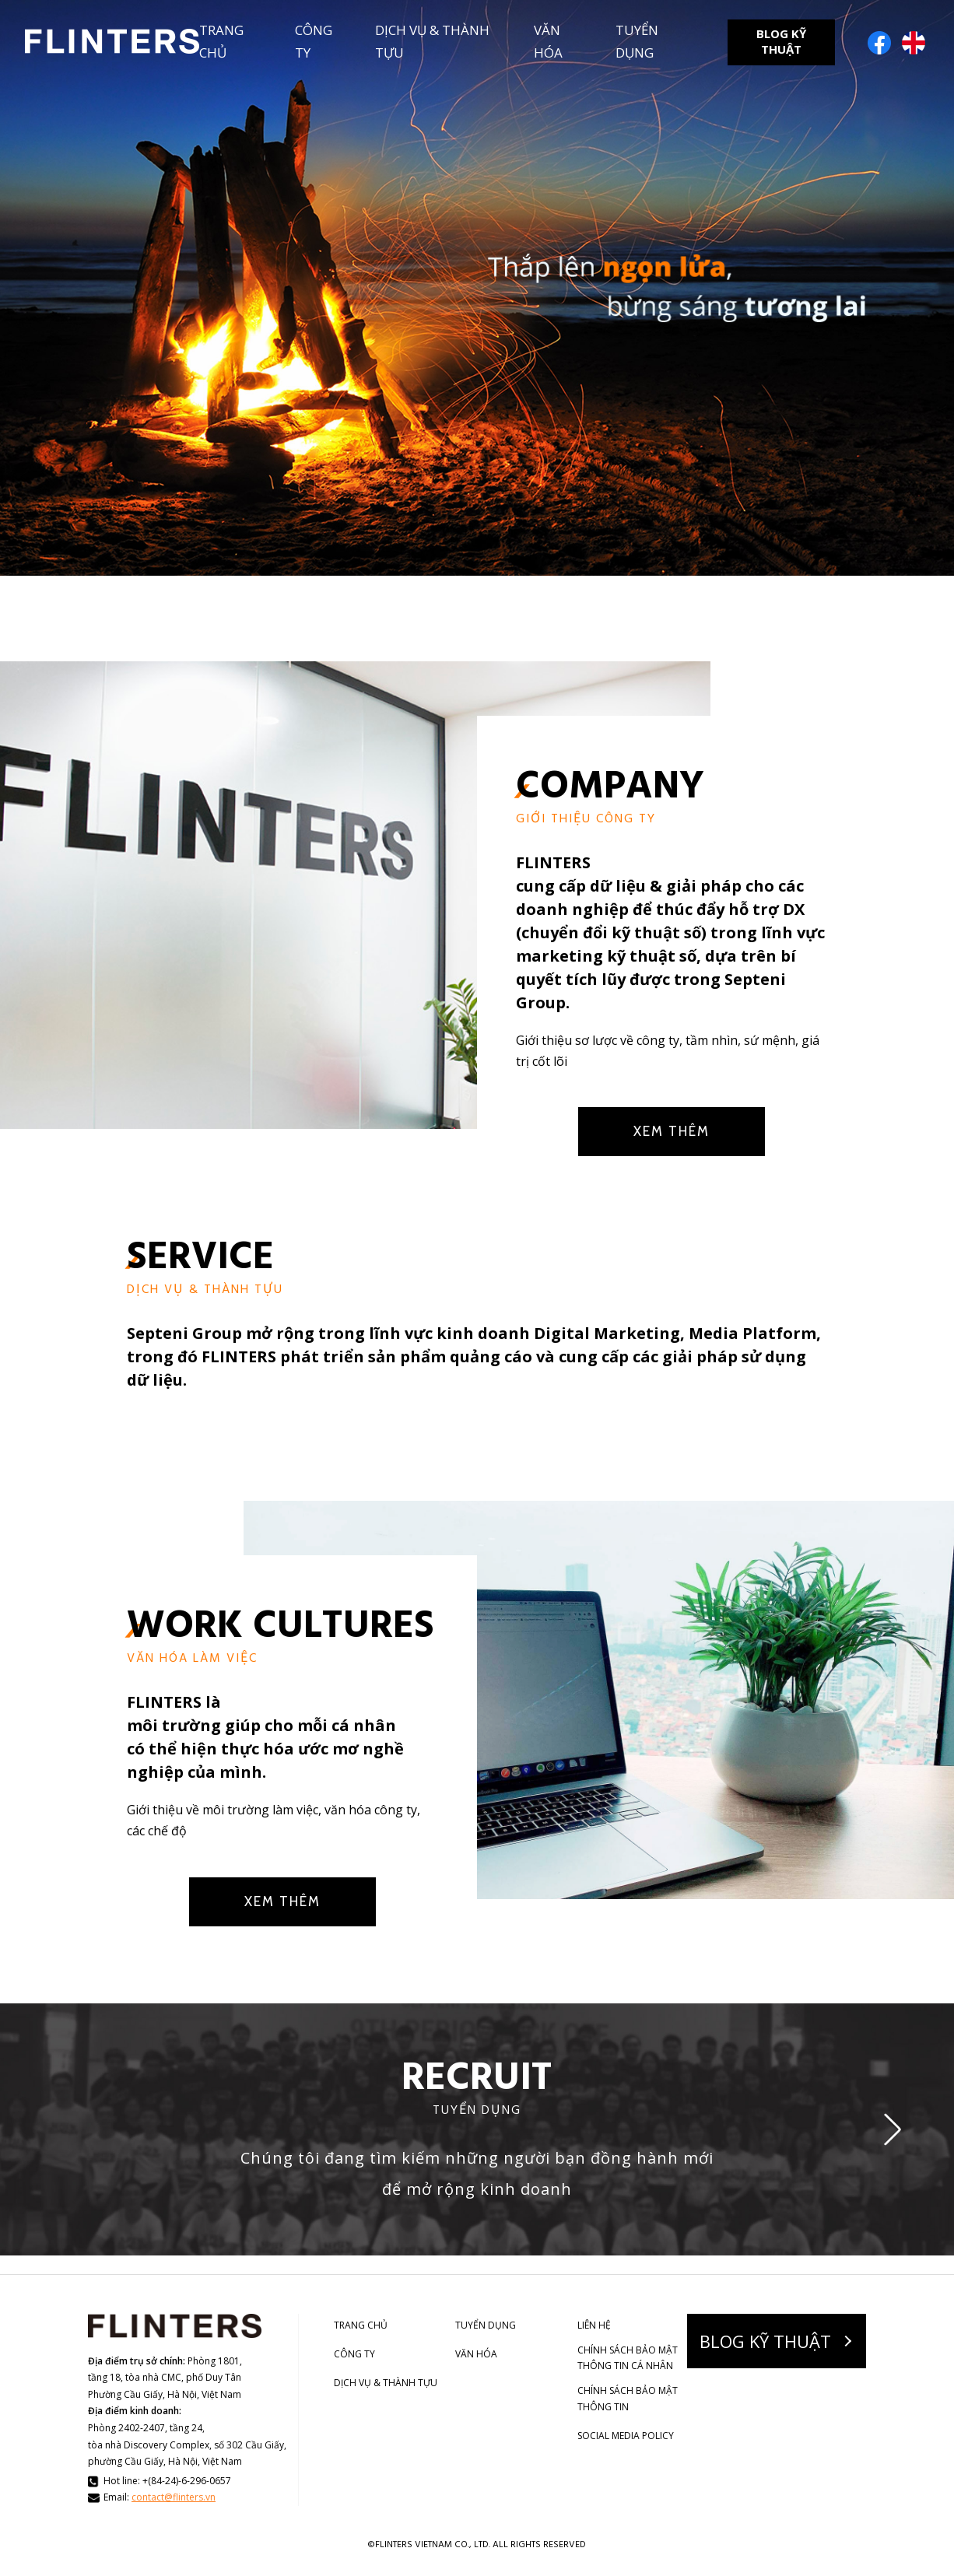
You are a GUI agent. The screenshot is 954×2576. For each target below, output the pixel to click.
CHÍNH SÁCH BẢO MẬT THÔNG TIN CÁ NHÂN (627, 2357)
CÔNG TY (313, 41)
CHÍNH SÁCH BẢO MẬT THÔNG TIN (627, 2398)
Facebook (879, 42)
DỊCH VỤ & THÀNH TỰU (432, 41)
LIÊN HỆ (594, 2325)
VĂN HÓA (548, 41)
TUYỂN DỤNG (637, 41)
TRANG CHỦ (221, 41)
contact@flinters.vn (174, 2497)
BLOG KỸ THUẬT (781, 41)
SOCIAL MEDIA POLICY (625, 2435)
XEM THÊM (671, 1131)
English (913, 42)
